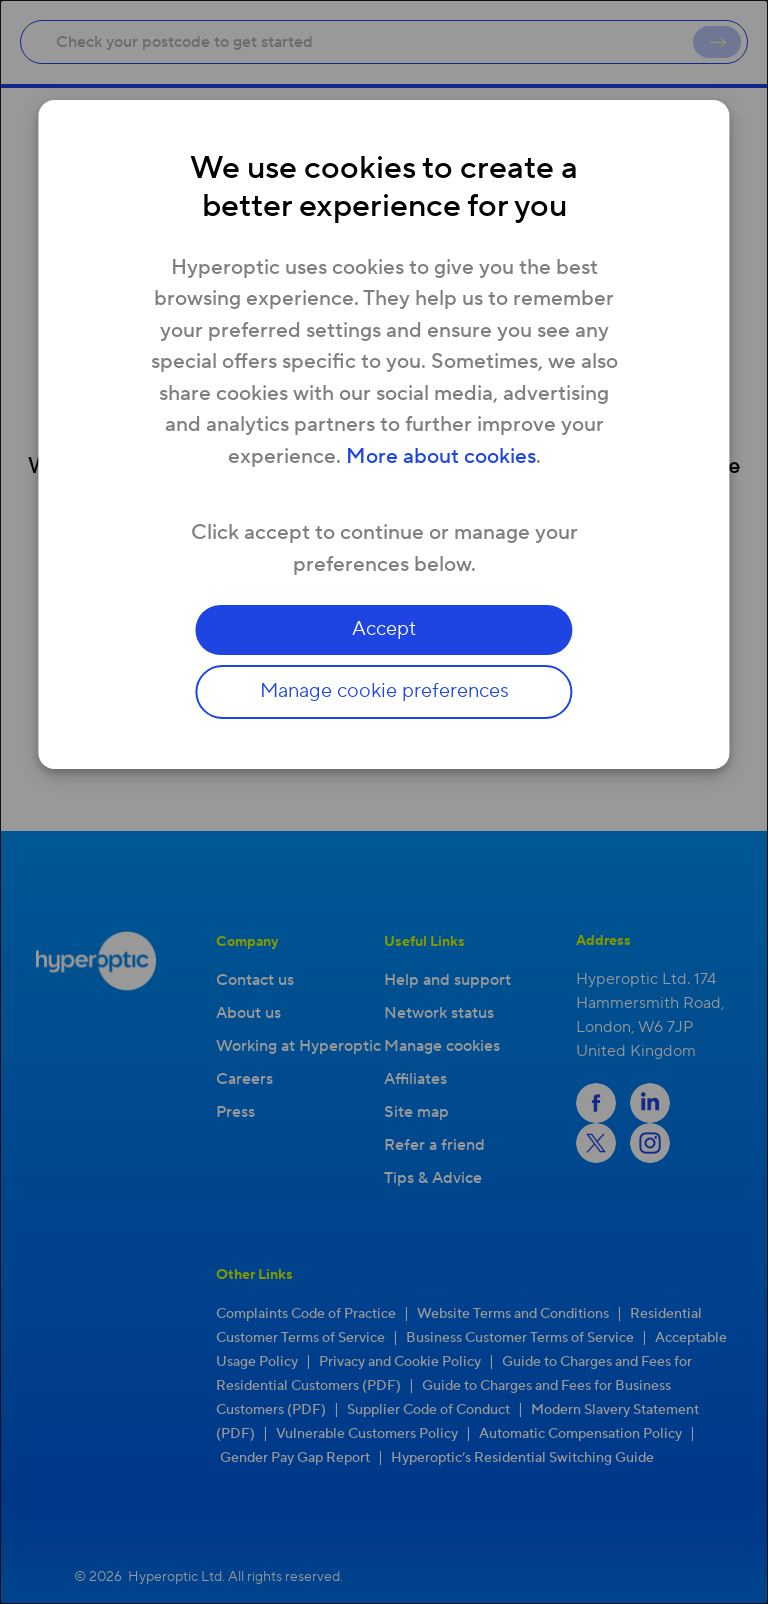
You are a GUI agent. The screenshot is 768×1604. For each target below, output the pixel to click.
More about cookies (441, 456)
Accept (384, 630)
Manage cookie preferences (384, 692)
